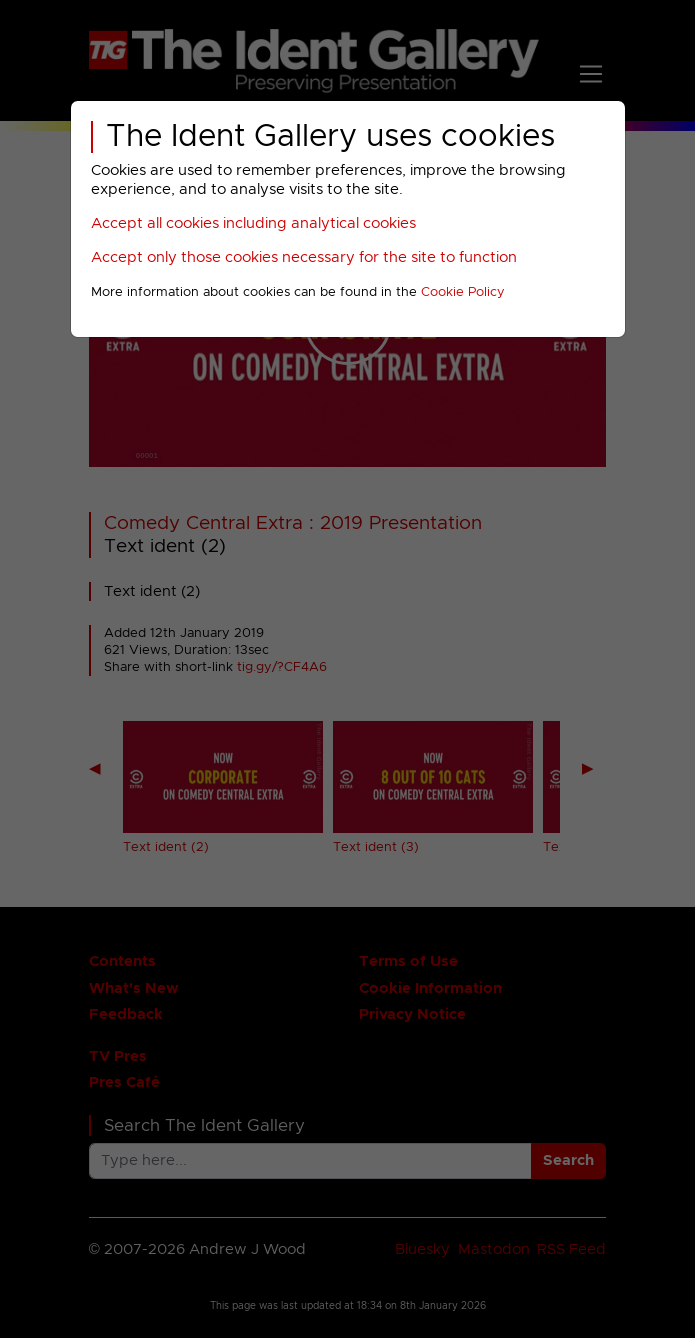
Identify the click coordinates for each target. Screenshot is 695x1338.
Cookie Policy (463, 292)
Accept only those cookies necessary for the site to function (304, 257)
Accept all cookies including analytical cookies (253, 223)
